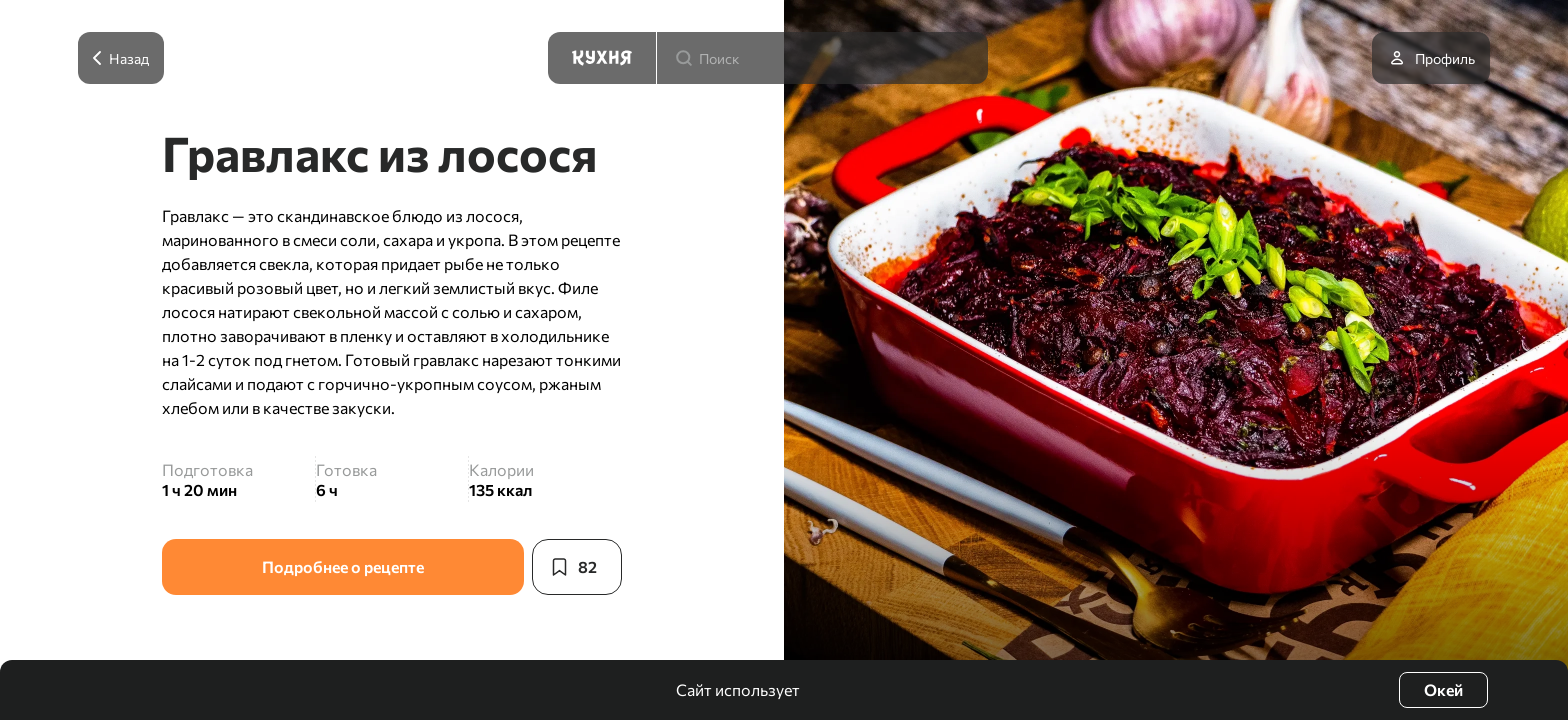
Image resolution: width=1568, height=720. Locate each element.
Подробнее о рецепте (343, 566)
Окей (1443, 689)
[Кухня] (602, 58)
